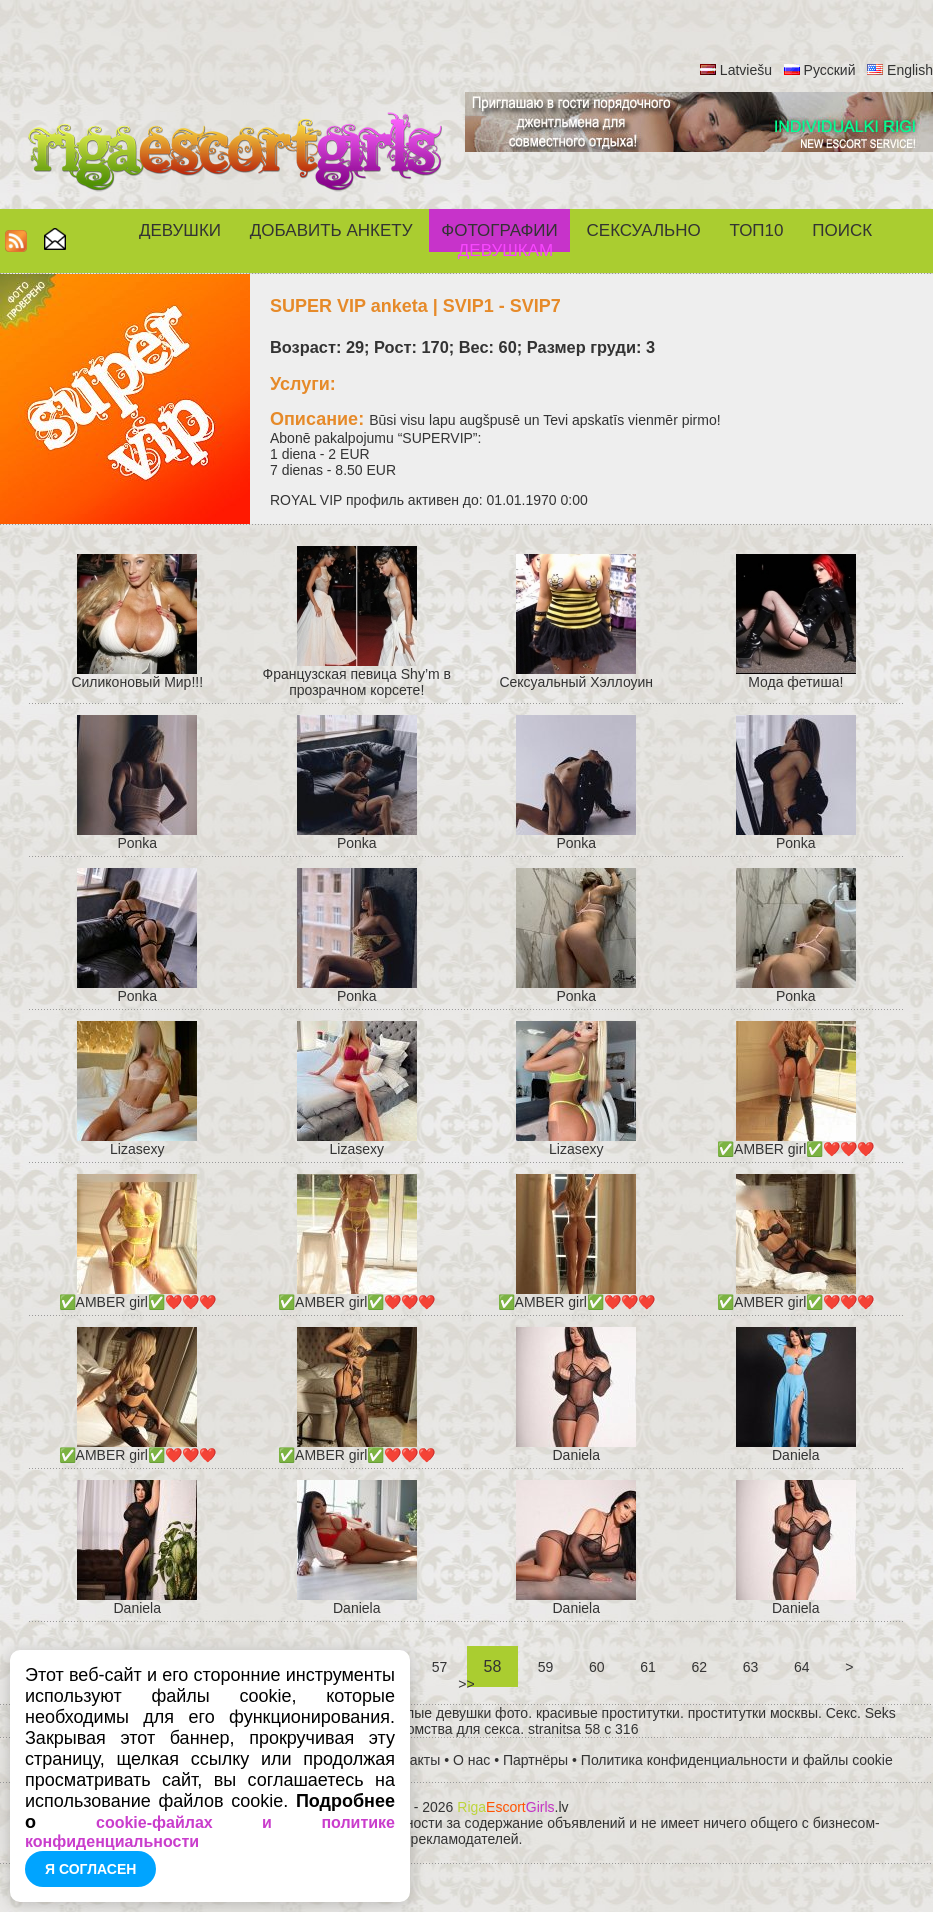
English (910, 70)
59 (545, 1667)
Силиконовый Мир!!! (137, 682)
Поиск (842, 230)
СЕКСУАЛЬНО (644, 230)
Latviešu (746, 70)
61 (647, 1667)
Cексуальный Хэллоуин (576, 682)
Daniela (576, 1455)
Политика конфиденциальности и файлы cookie (737, 1760)
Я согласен (90, 1869)
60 (596, 1667)
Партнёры (535, 1760)
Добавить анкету (331, 230)
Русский (830, 70)
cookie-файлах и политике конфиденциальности (210, 1832)
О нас (471, 1760)
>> (466, 1684)
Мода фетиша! (795, 682)
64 (801, 1667)
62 (699, 1667)
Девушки (180, 230)
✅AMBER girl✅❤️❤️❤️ (795, 1149)
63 (750, 1667)
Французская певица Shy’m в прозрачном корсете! (357, 682)
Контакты (410, 1760)
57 (439, 1667)
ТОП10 (757, 230)
